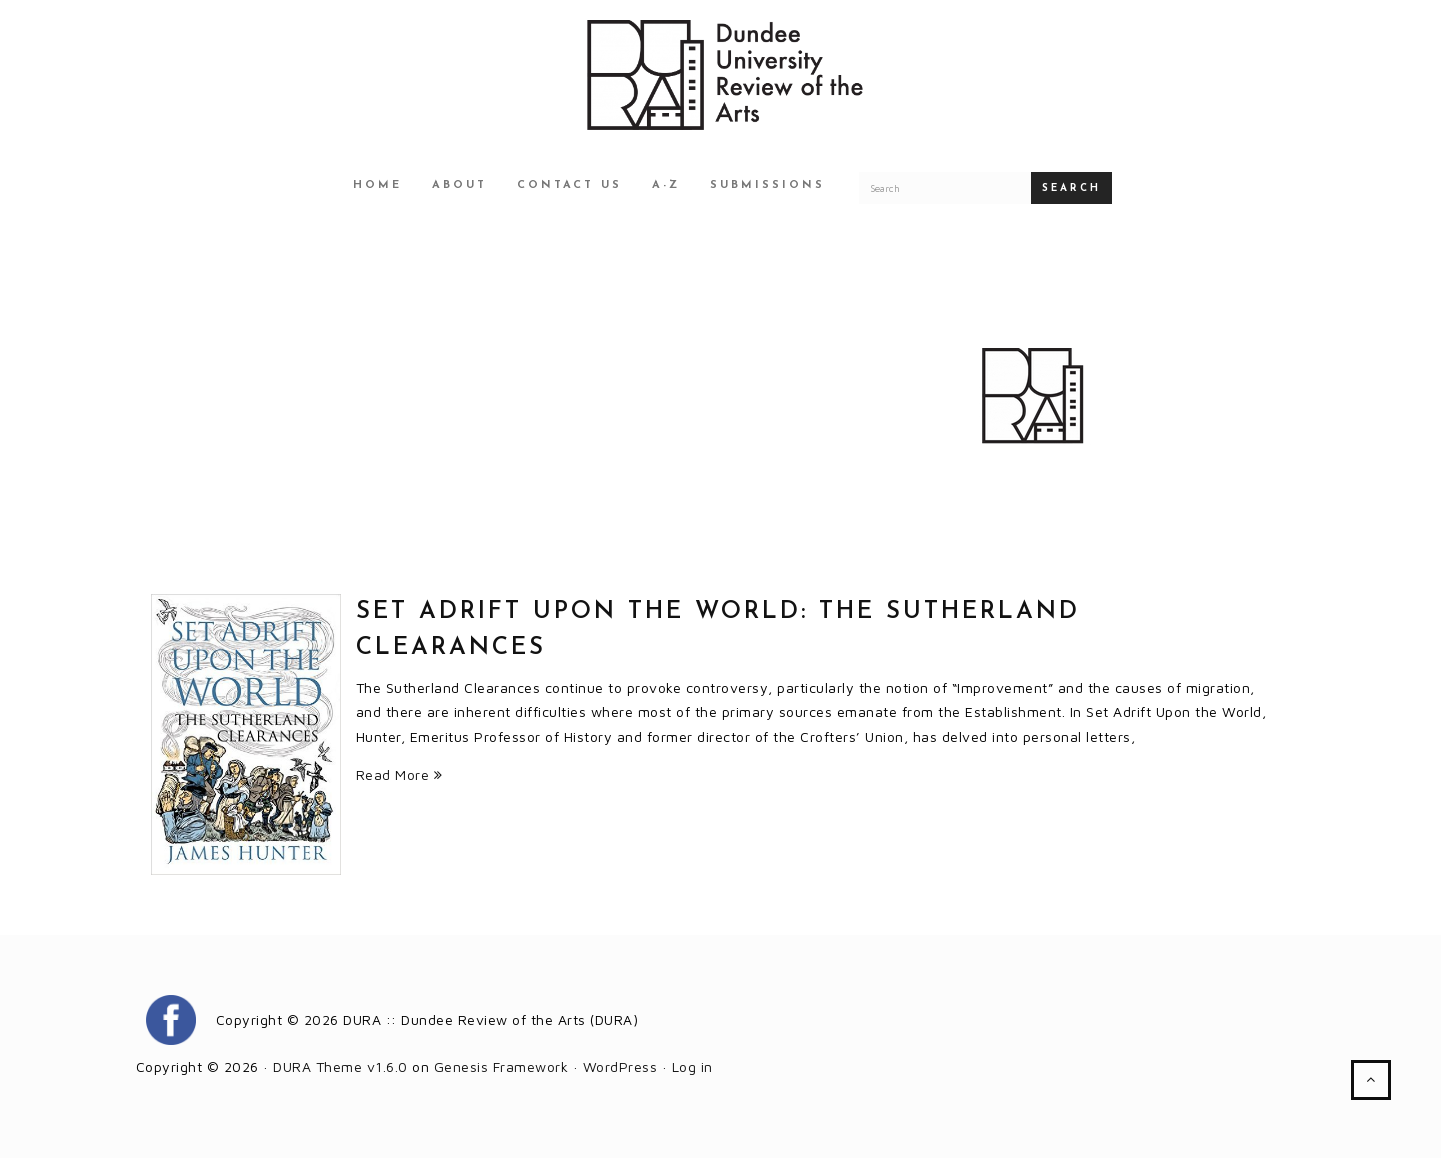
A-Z (666, 185)
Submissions (767, 185)
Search (1071, 188)
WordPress (620, 1066)
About (459, 185)
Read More (399, 774)
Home (377, 185)
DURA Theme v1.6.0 (340, 1066)
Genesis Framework (501, 1066)
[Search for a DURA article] (945, 188)
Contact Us (569, 185)
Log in (692, 1066)
